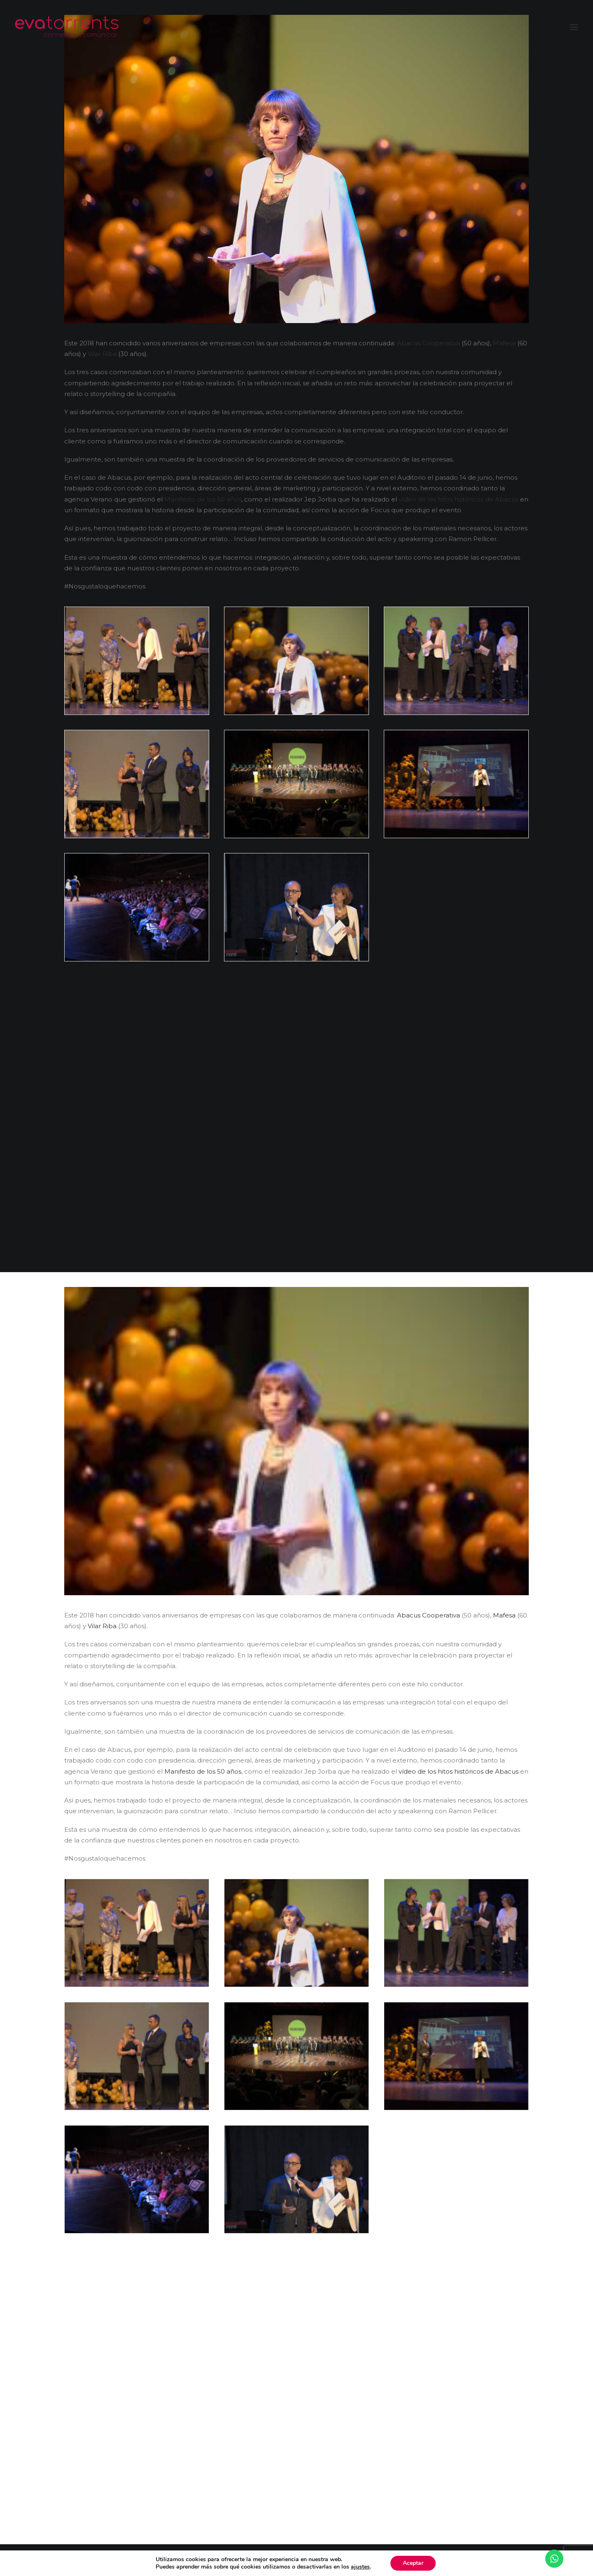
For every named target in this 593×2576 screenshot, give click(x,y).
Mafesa (504, 343)
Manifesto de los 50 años (202, 499)
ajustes (360, 2567)
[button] (574, 27)
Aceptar (413, 2563)
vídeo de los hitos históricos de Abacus (458, 499)
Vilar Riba (102, 354)
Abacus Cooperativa (428, 343)
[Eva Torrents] (67, 27)
